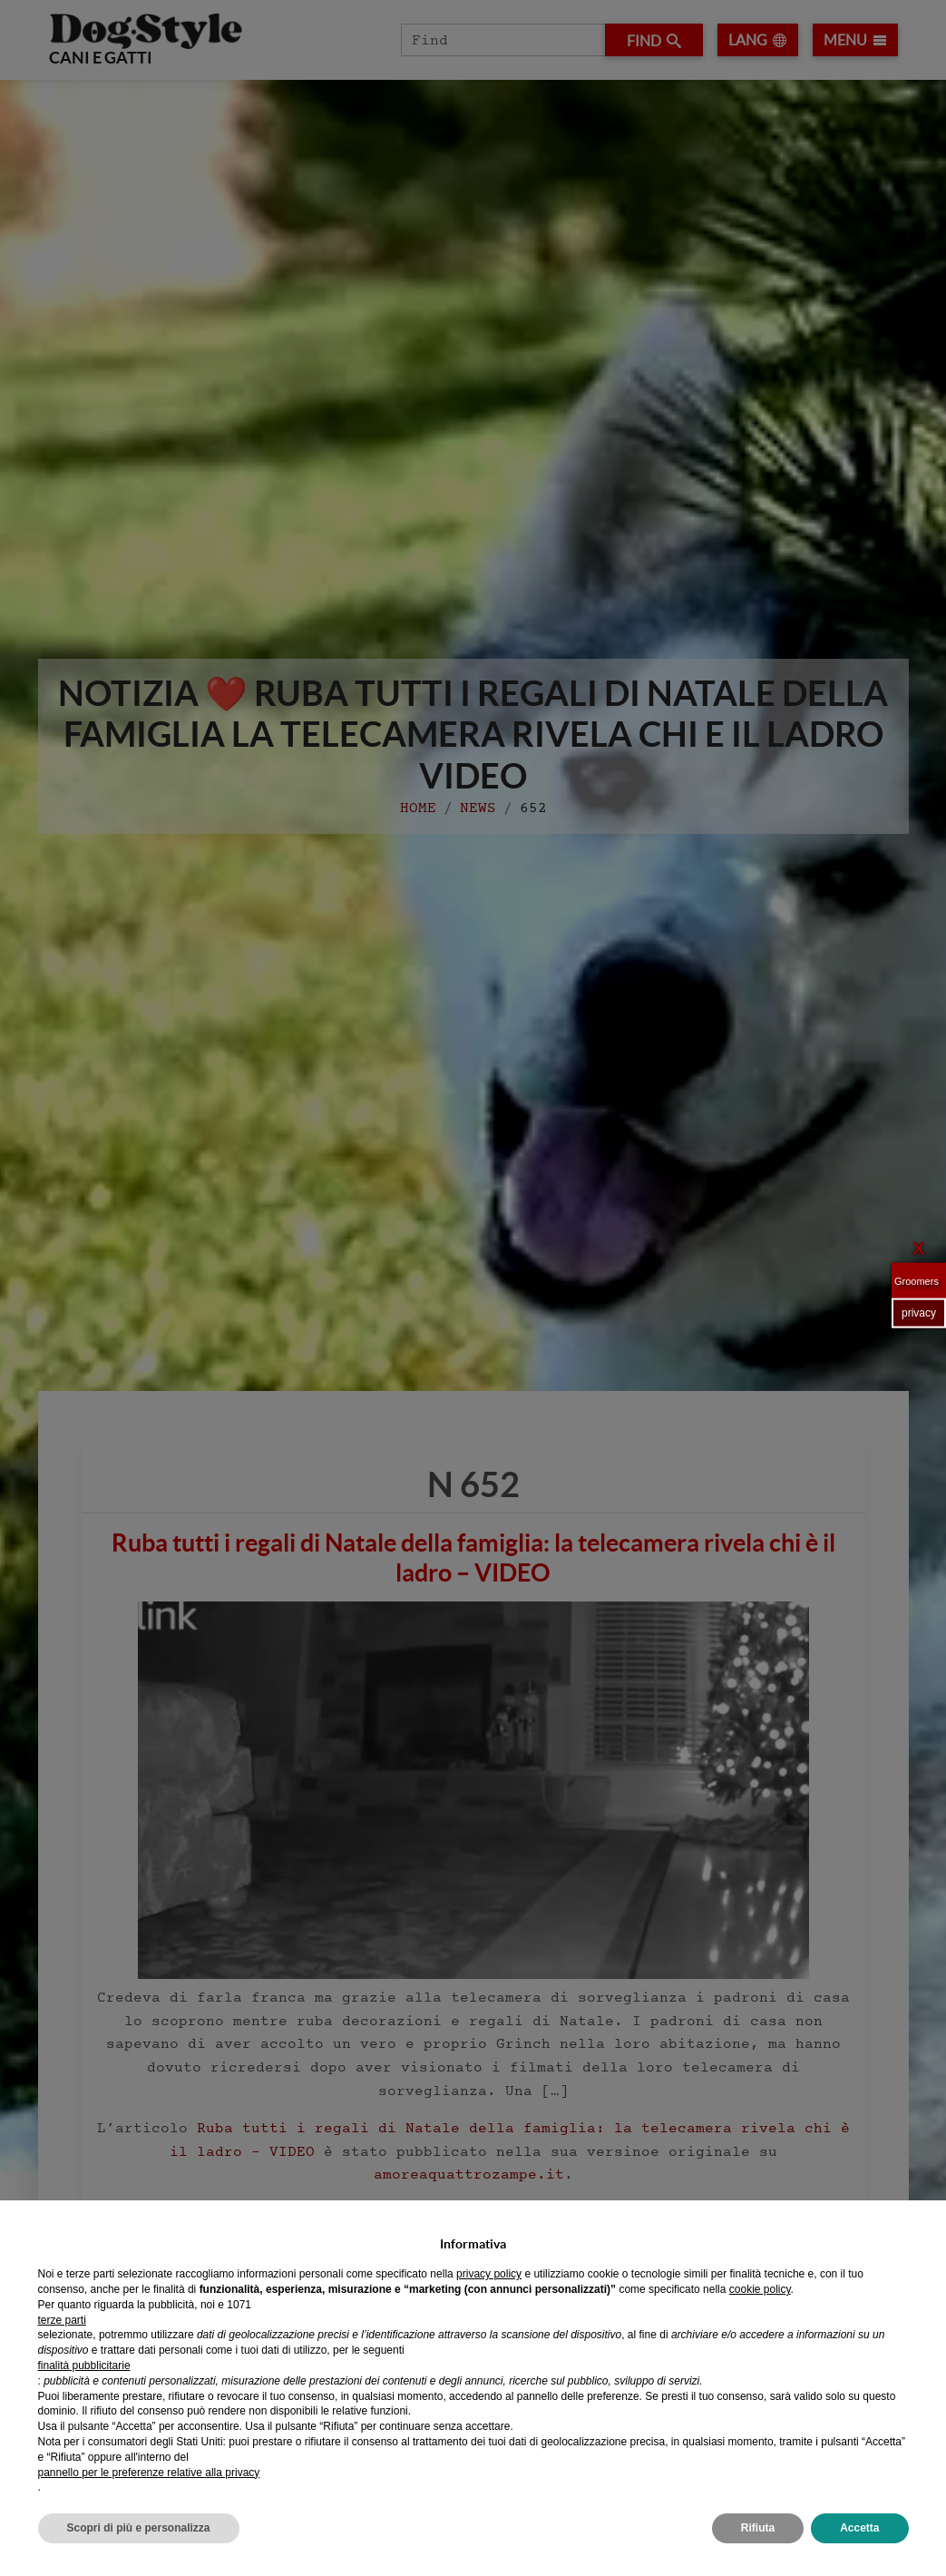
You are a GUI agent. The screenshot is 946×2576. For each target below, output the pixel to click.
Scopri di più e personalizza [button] (138, 2528)
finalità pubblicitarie (84, 2365)
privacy (919, 1313)
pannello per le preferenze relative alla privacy (149, 2472)
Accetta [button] (859, 2528)
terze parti (62, 2320)
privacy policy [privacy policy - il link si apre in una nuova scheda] (489, 2273)
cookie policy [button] (760, 2289)
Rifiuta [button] (758, 2528)
